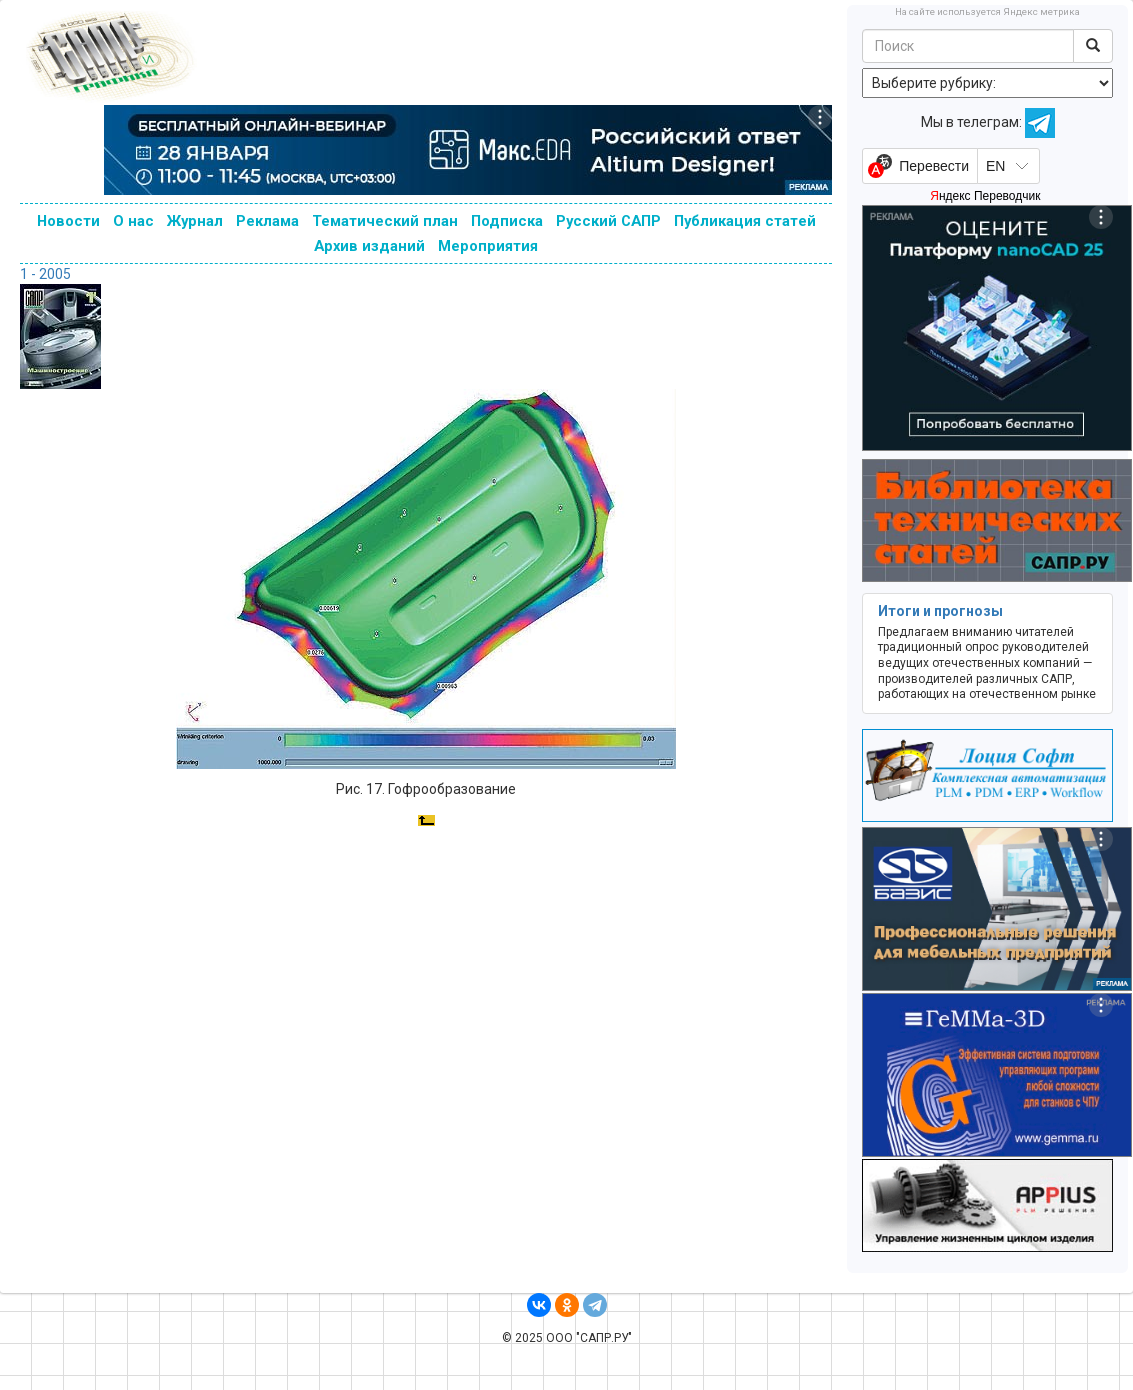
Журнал (195, 221)
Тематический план (385, 221)
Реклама (267, 221)
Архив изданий (369, 246)
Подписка (507, 221)
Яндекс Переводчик (985, 196)
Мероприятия (488, 246)
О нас (133, 221)
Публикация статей (745, 221)
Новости (68, 221)
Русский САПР (608, 221)
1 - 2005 (45, 274)
